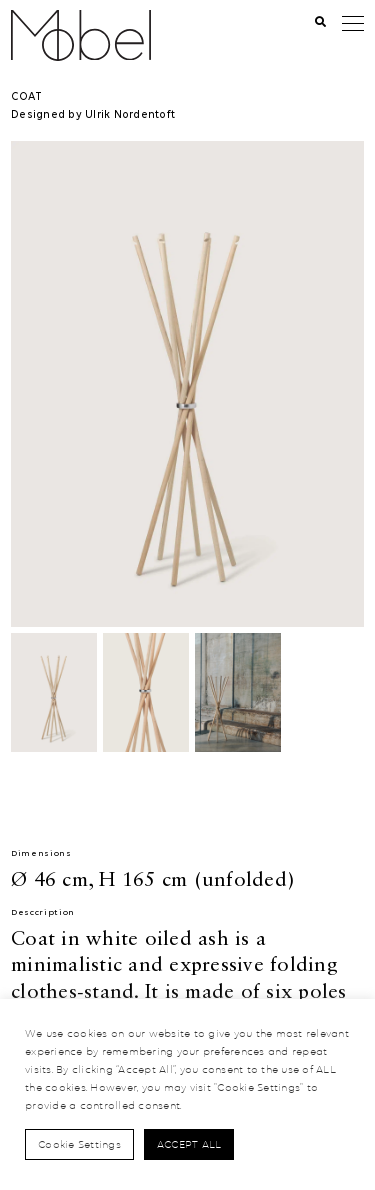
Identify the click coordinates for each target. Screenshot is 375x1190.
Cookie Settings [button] (79, 1144)
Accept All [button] (189, 1144)
